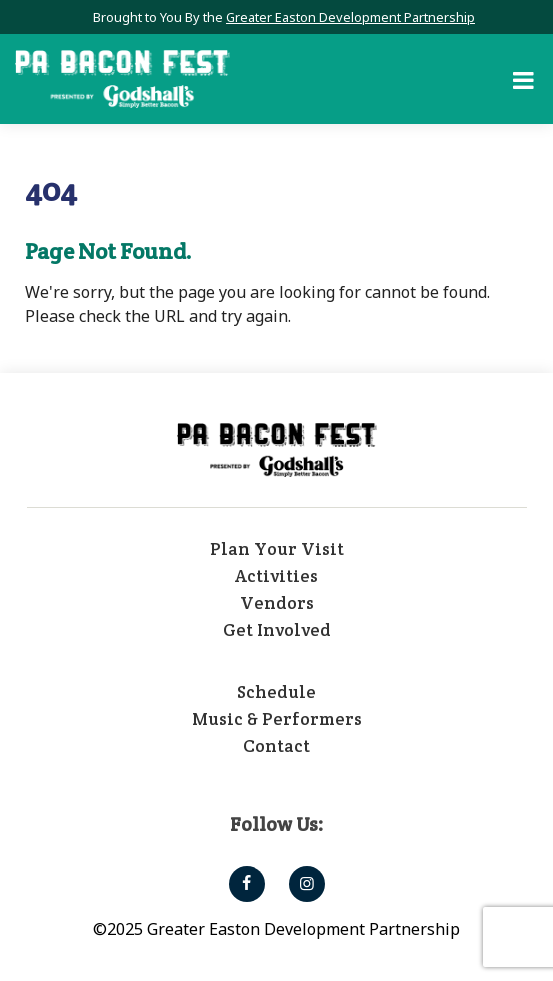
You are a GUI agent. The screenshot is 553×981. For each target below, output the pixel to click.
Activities (276, 576)
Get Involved (277, 630)
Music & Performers (277, 719)
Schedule (276, 692)
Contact (276, 746)
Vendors (277, 603)
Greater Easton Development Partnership (350, 17)
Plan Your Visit (277, 549)
